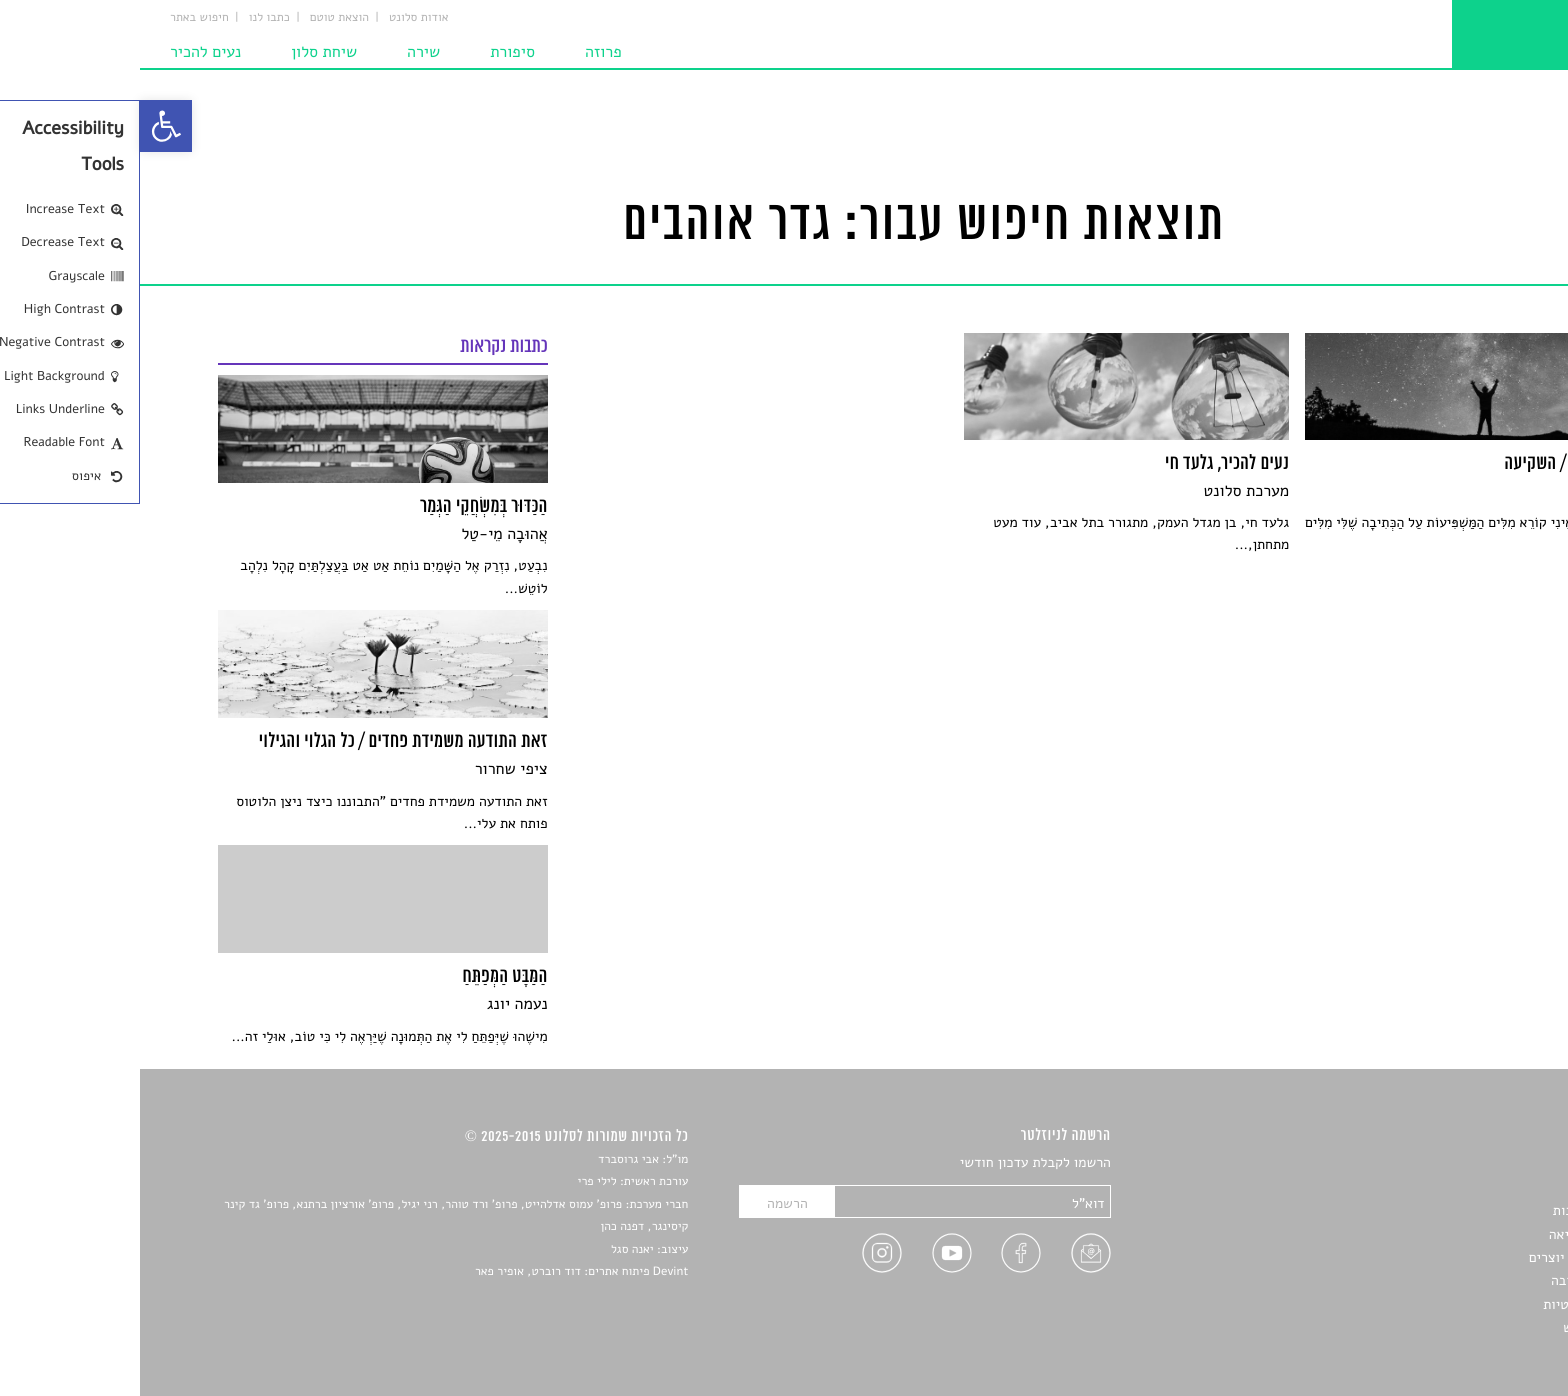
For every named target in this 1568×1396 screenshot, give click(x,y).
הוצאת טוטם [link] (199, 18)
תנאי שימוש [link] (1456, 1327)
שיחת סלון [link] (184, 52)
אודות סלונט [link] (279, 18)
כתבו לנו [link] (129, 18)
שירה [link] (283, 52)
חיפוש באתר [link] (59, 18)
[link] (26, 126)
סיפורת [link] (372, 52)
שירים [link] (1473, 1187)
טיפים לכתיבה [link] (1450, 1280)
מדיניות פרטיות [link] (1446, 1304)
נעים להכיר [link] (65, 52)
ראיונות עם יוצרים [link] (1439, 1257)
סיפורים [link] (1467, 1163)
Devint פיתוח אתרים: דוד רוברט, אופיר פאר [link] (441, 1272)
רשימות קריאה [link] (1449, 1234)
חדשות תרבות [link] (1451, 1210)
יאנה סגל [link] (492, 1250)
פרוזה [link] (463, 52)
